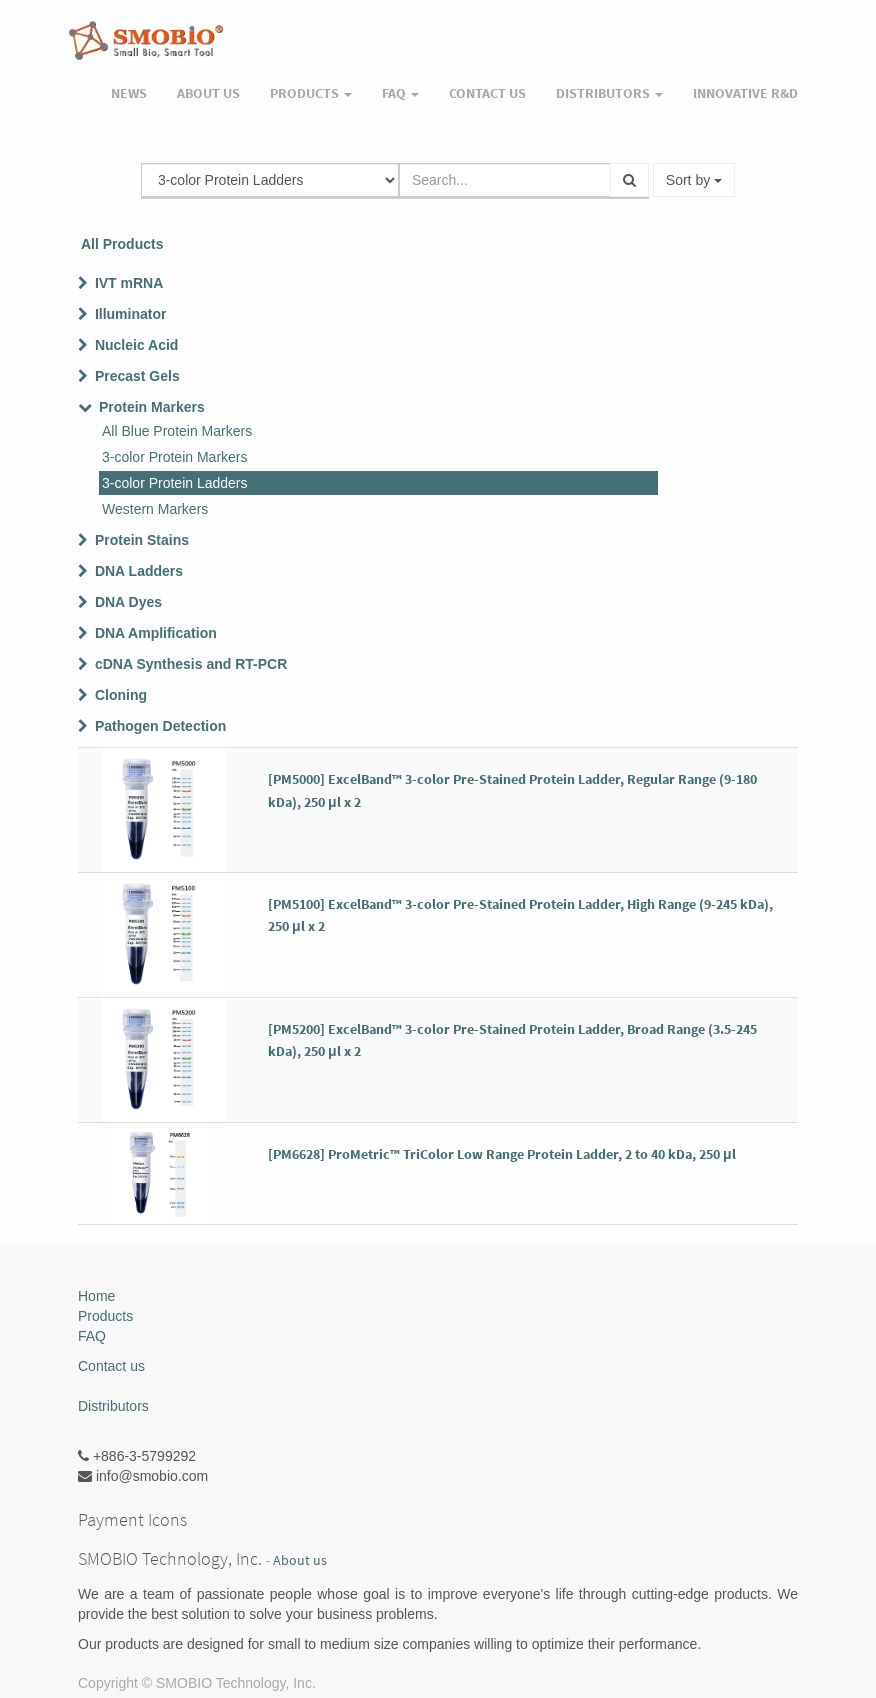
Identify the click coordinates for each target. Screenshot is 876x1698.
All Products (122, 244)
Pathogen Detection (160, 726)
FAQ (92, 1336)
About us (300, 1560)
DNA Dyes (128, 602)
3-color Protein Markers (175, 457)
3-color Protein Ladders (175, 483)
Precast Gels (137, 376)
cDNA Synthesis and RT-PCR (191, 664)
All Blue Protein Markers (177, 431)
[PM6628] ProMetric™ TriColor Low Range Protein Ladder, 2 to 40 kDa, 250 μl (502, 1154)
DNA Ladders (139, 571)
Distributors (113, 1406)
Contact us (111, 1366)
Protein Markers (152, 407)
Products (105, 1316)
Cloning (121, 695)
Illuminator (131, 314)
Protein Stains (142, 540)
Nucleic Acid (137, 345)
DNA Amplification (156, 633)
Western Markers (155, 509)
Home (96, 1296)
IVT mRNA (129, 283)
